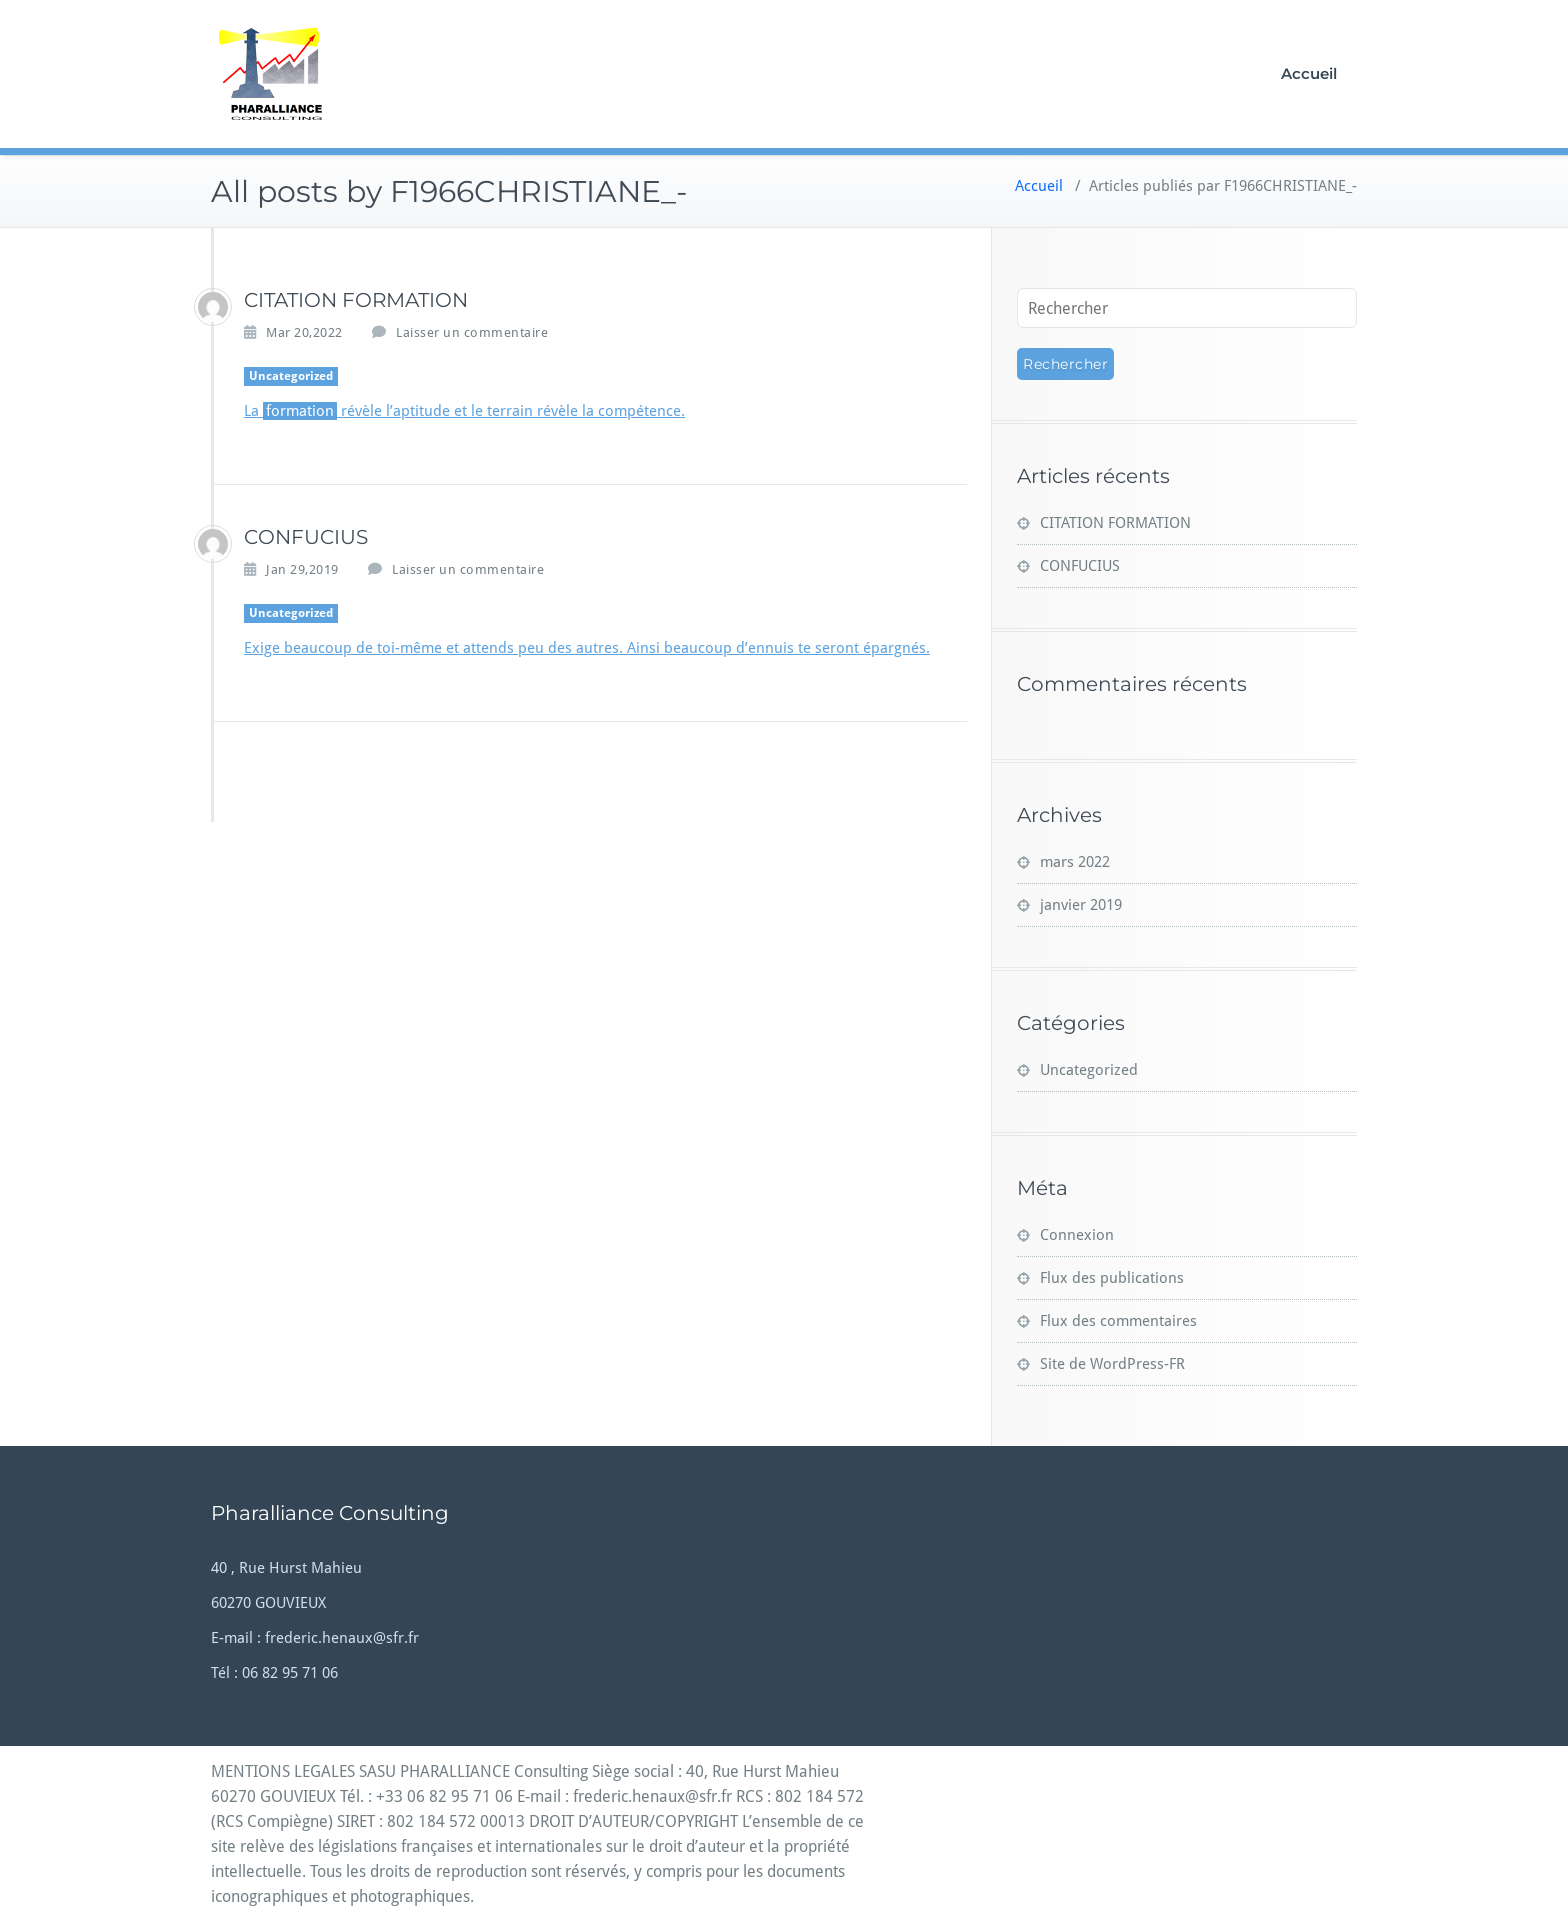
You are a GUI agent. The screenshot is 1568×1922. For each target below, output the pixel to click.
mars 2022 (1075, 862)
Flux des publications (1112, 1278)
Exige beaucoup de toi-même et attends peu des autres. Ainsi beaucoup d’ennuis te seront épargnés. (587, 648)
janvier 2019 (1081, 905)
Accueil (1309, 73)
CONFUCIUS (306, 537)
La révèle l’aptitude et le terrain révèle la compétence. (464, 411)
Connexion (1077, 1235)
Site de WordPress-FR (1112, 1364)
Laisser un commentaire (472, 332)
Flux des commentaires (1118, 1321)
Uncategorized (291, 376)
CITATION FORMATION (356, 300)
